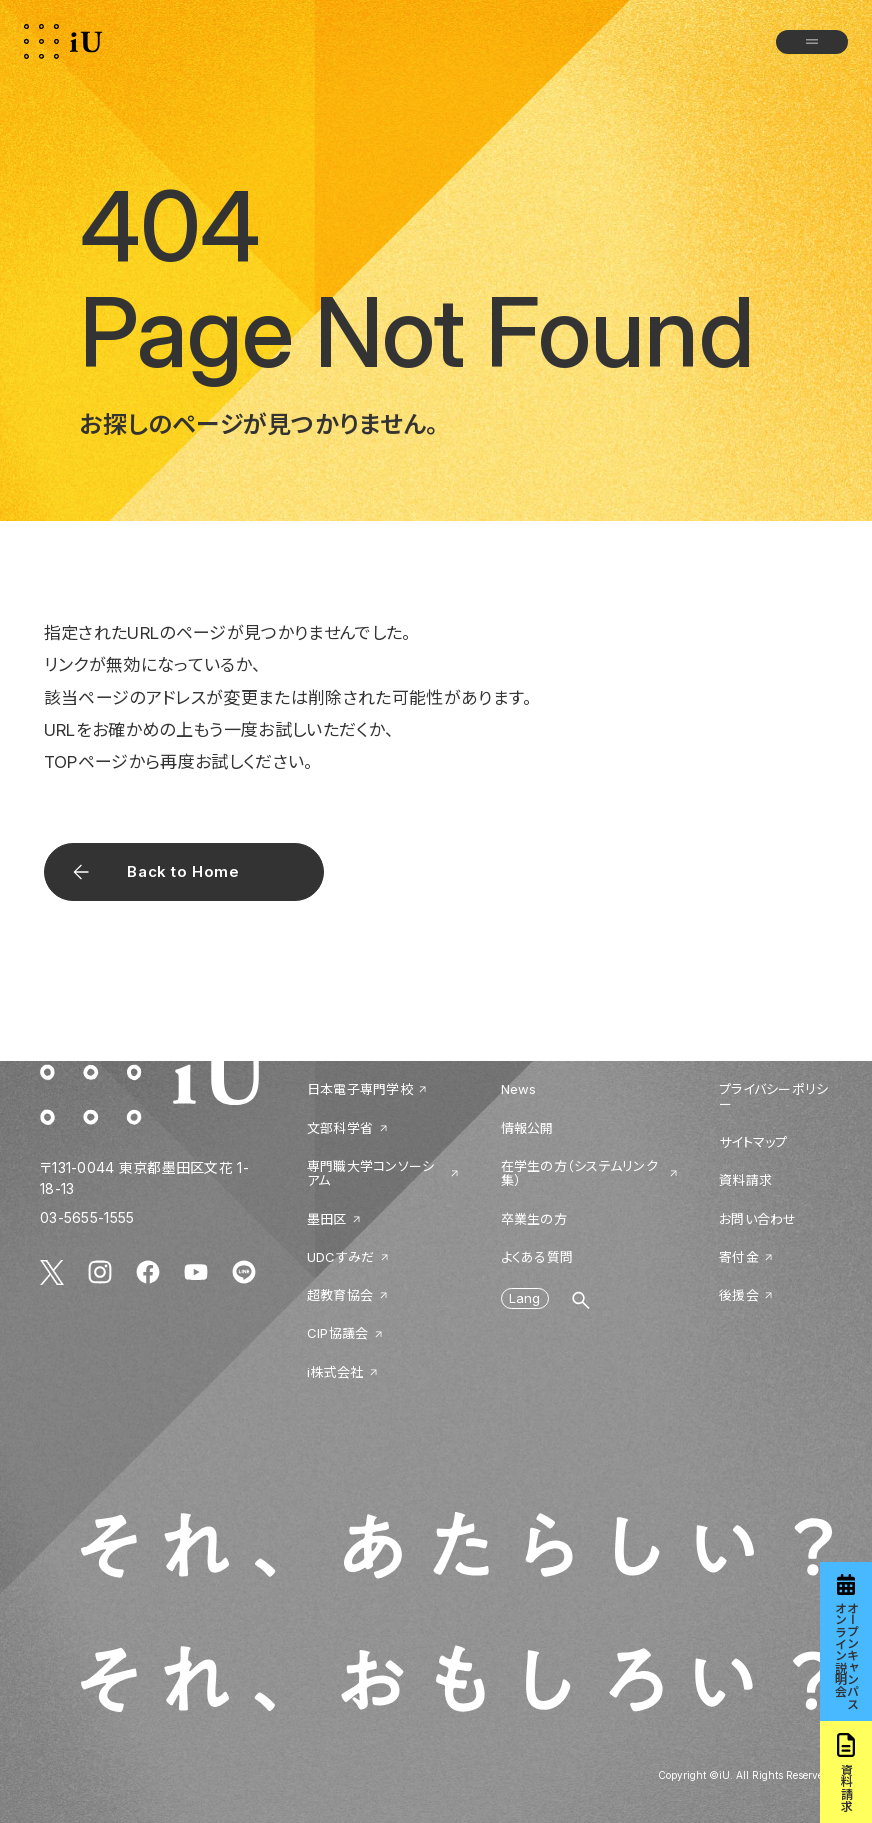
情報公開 (527, 1128)
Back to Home (183, 871)
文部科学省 (340, 1128)
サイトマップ (753, 1142)
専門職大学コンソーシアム (371, 1173)
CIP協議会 (338, 1333)
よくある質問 (537, 1257)
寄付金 (739, 1257)
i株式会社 (335, 1372)
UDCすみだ (341, 1257)
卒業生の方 (534, 1219)
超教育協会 (340, 1295)
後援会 (739, 1295)
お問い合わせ (758, 1219)
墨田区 (327, 1219)
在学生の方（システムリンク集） (579, 1173)
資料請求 (745, 1180)
